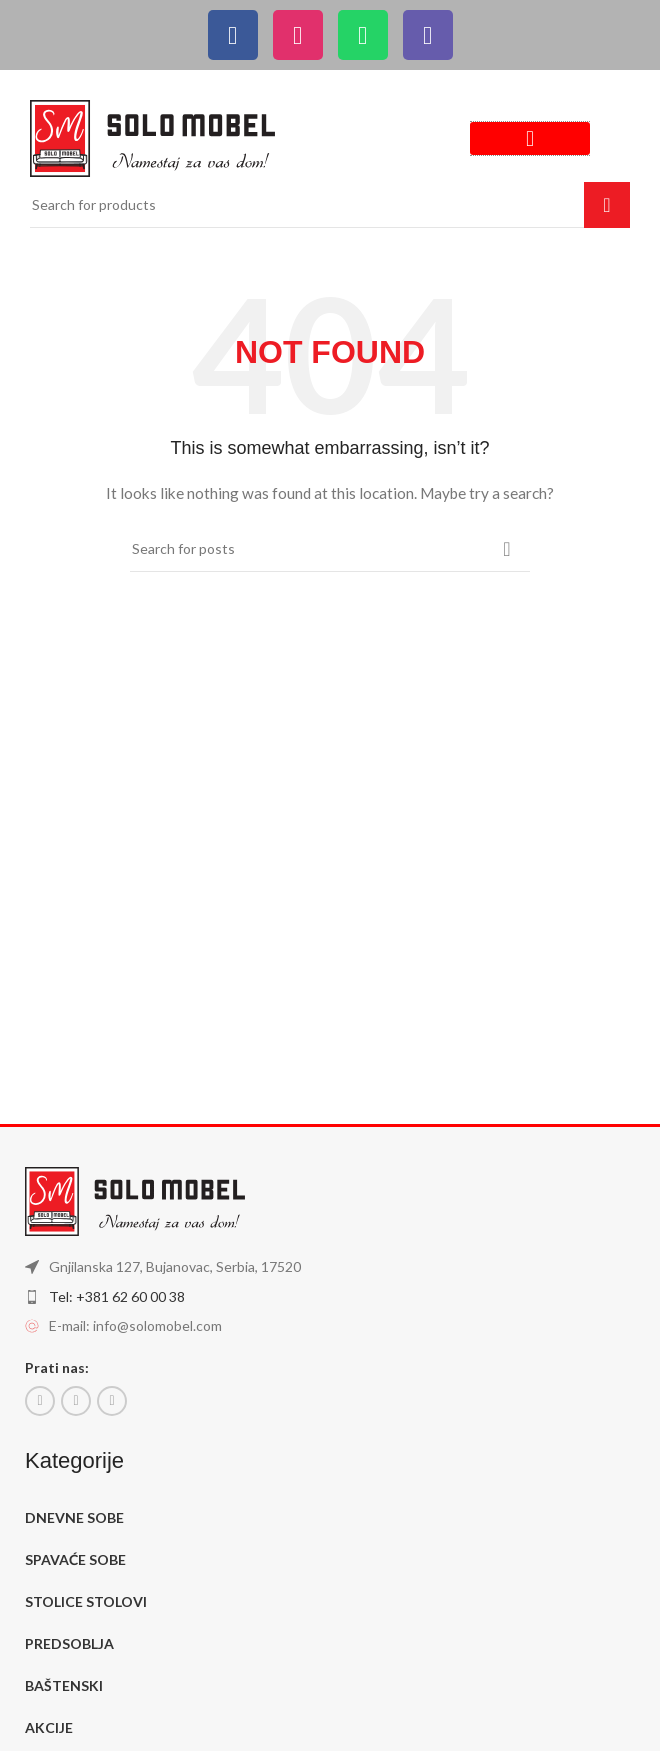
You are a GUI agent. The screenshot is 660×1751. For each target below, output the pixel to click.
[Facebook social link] (40, 1401)
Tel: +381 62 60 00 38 (117, 1296)
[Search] (330, 205)
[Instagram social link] (112, 1401)
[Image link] (152, 136)
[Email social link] (76, 1401)
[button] (530, 138)
